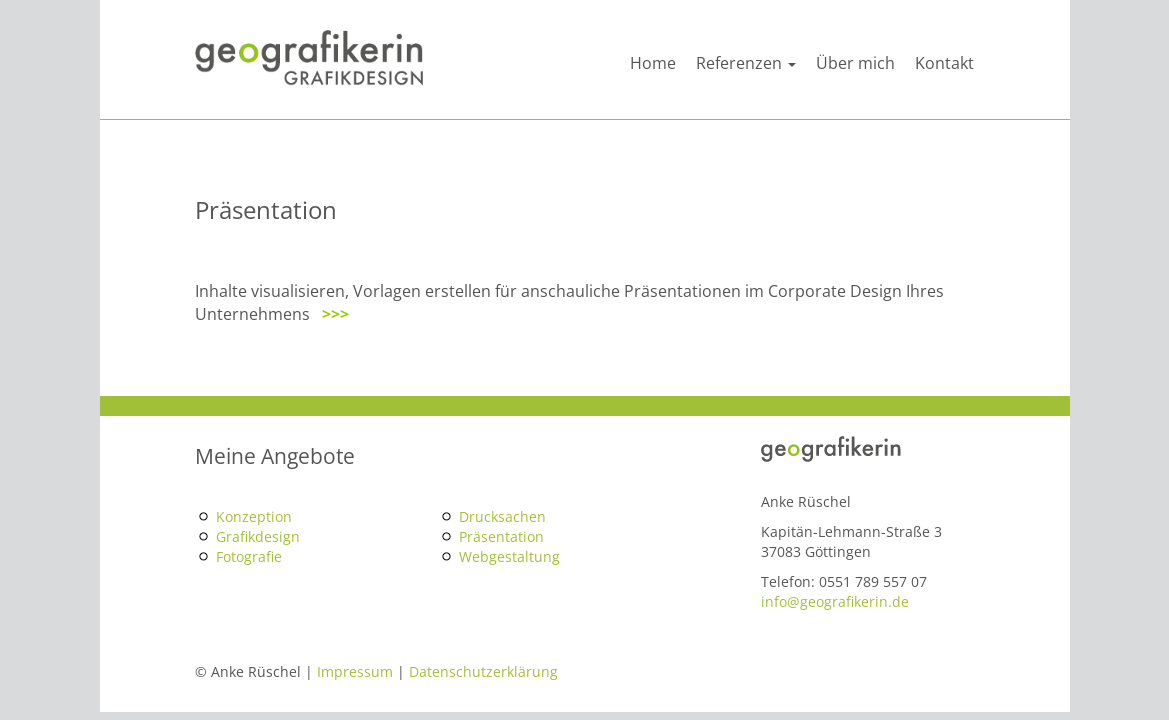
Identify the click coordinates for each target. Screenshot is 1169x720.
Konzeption (254, 516)
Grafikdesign (258, 536)
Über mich (855, 63)
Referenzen (746, 63)
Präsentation (501, 536)
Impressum (355, 671)
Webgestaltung (509, 556)
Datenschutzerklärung (483, 671)
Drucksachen (502, 516)
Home (653, 63)
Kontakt (944, 63)
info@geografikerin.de (835, 601)
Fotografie (249, 556)
